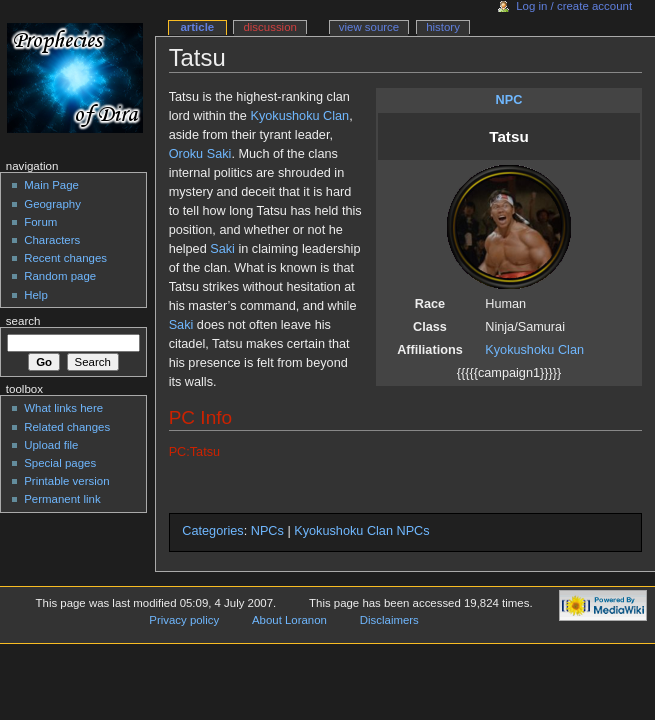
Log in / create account (574, 6)
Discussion (269, 27)
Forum (40, 222)
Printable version (66, 481)
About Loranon (289, 620)
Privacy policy (184, 620)
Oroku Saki (200, 154)
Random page (60, 276)
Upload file (51, 445)
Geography (52, 204)
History (443, 27)
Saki (222, 249)
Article (197, 27)
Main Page (51, 185)
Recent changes (65, 258)
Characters (52, 240)
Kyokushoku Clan (534, 350)
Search (23, 321)
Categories (212, 531)
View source (369, 27)
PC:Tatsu (194, 452)
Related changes (67, 427)
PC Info (200, 417)
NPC (509, 100)
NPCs (267, 531)
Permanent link (62, 499)
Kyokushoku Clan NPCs (361, 531)
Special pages (60, 463)
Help (36, 295)
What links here (63, 408)
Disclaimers (389, 620)
